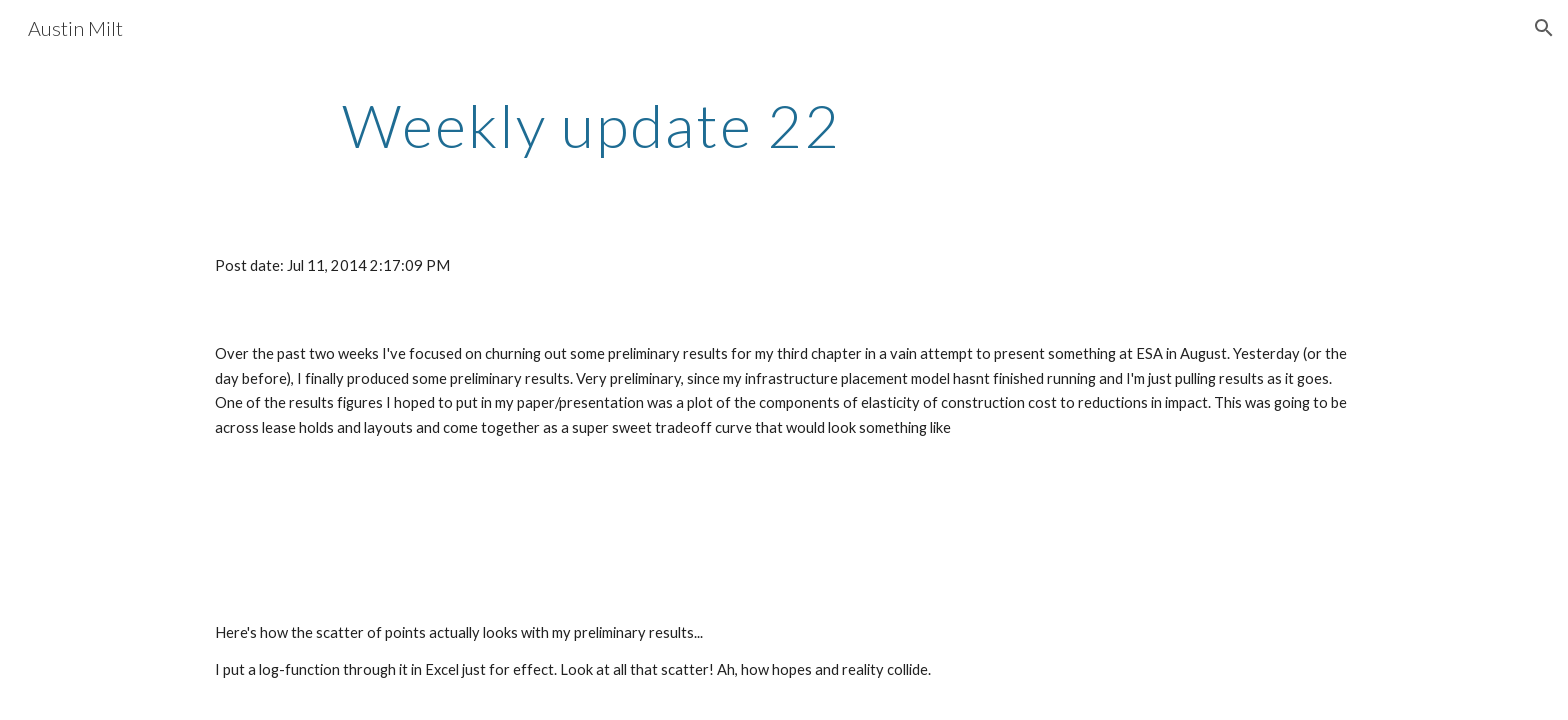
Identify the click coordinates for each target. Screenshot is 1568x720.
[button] (1544, 28)
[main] (592, 125)
